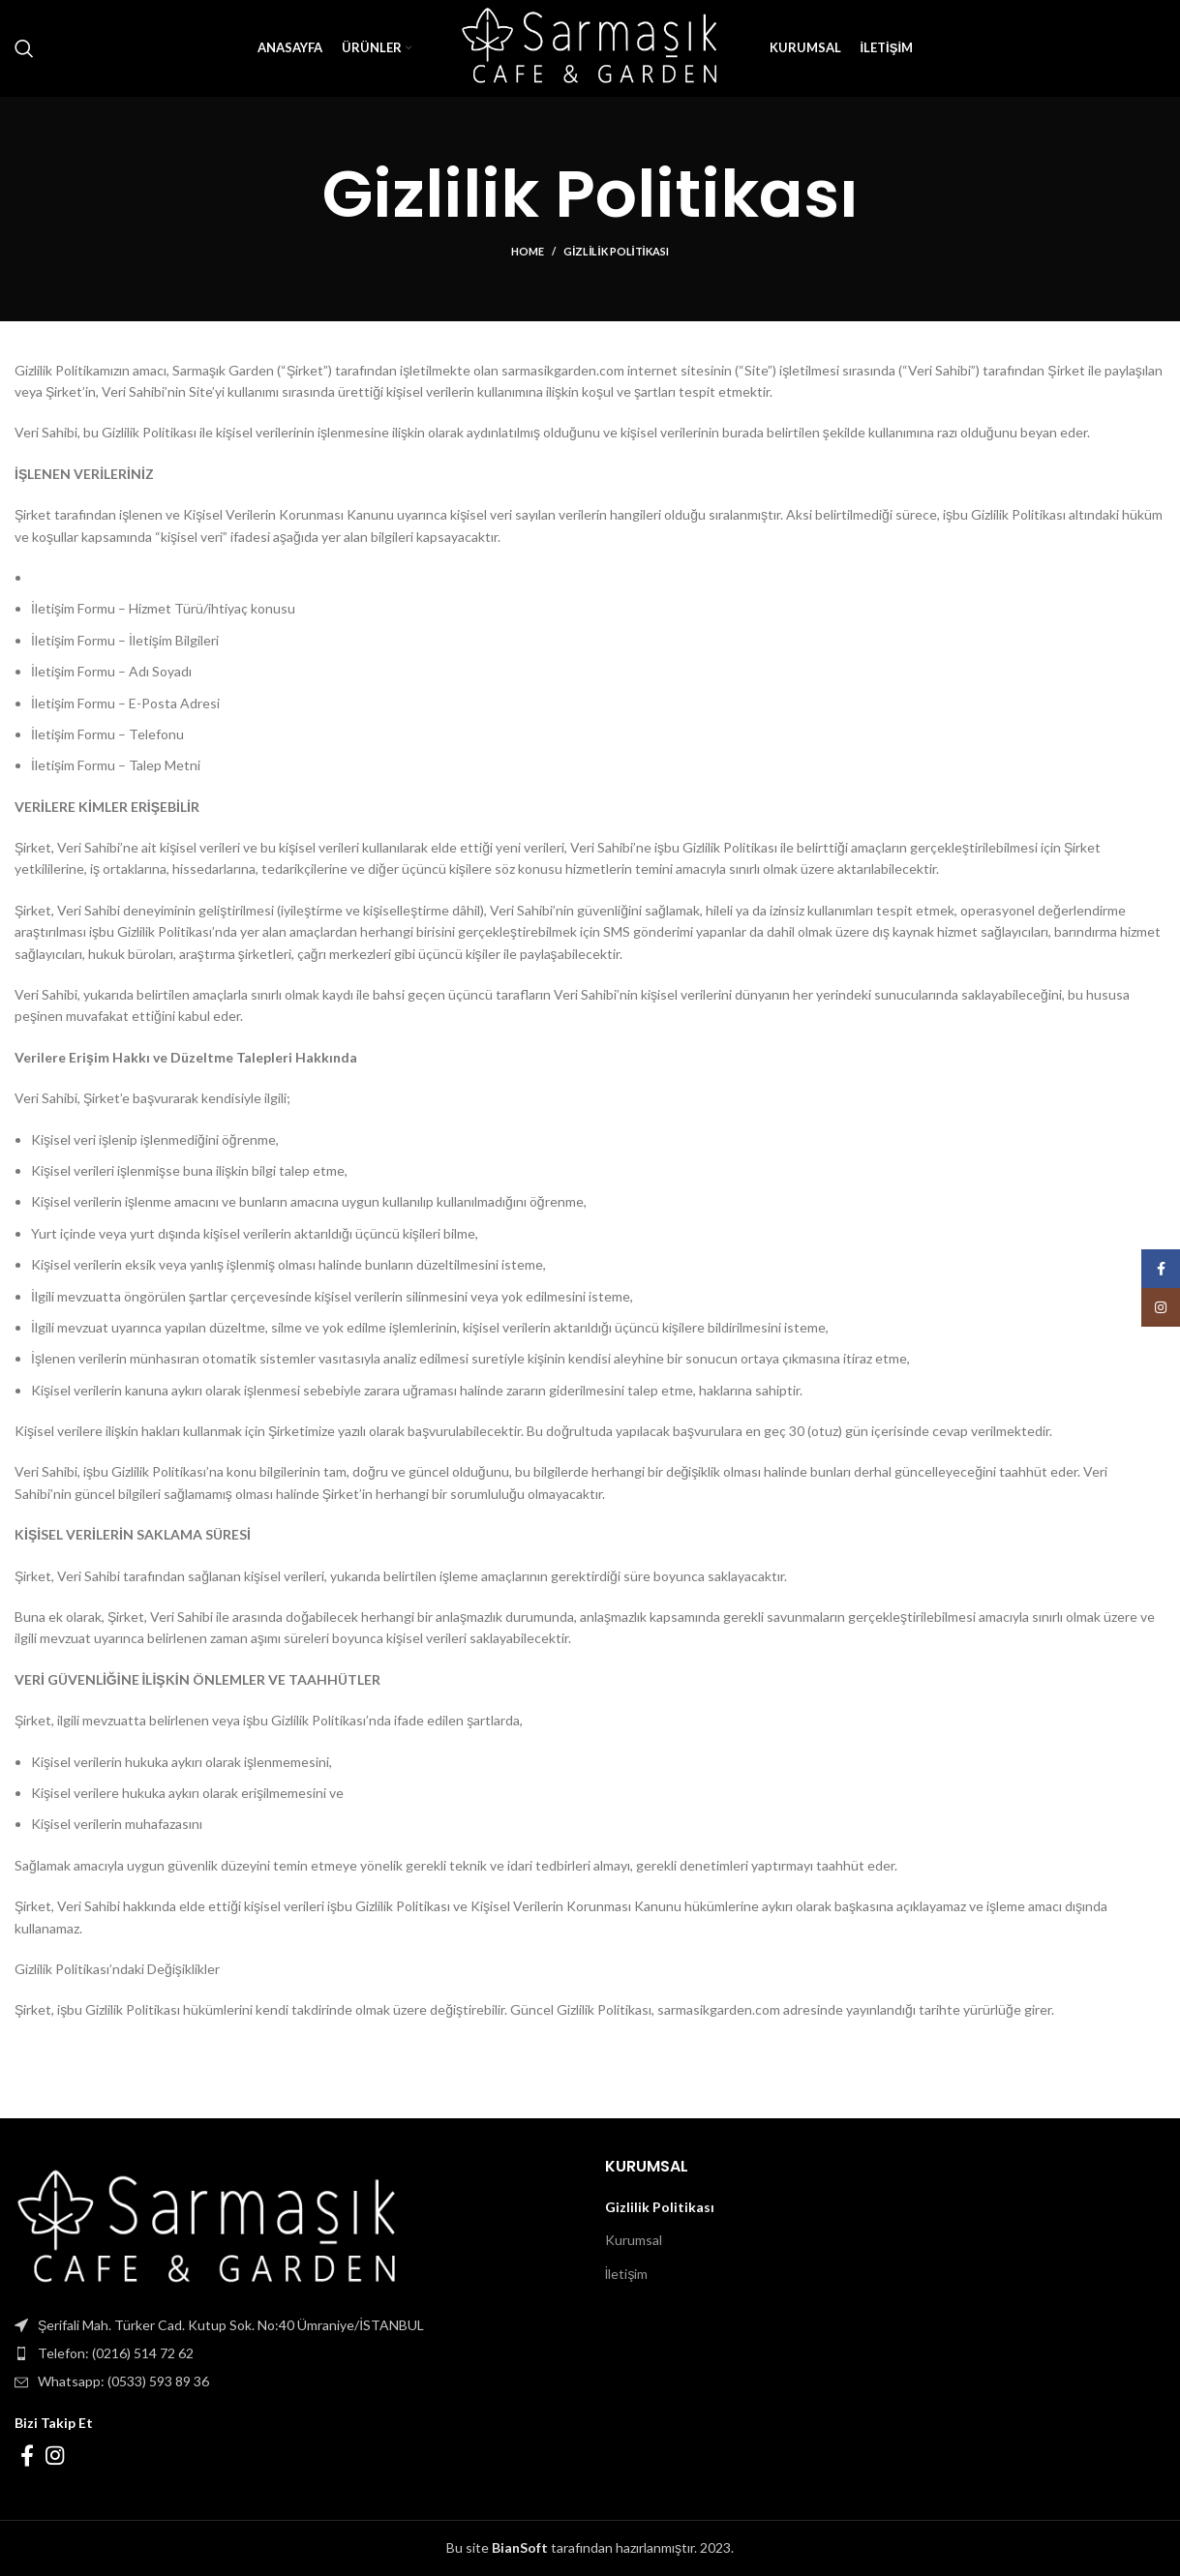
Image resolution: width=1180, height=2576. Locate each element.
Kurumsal (633, 2240)
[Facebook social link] (27, 2455)
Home (527, 251)
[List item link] (295, 2353)
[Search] (24, 48)
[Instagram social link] (55, 2455)
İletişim (627, 2273)
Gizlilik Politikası (659, 2207)
